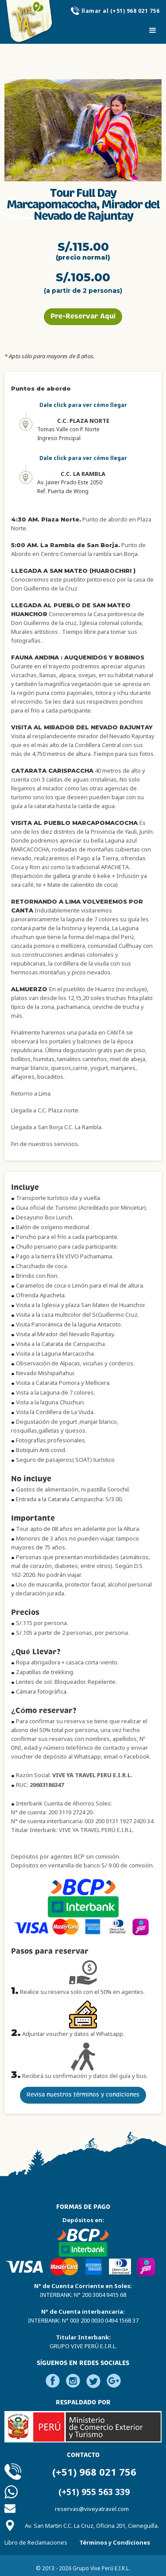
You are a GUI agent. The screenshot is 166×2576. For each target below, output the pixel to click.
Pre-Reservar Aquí (83, 316)
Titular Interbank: (83, 2341)
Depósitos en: (83, 2220)
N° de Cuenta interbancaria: (83, 2316)
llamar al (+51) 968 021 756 (120, 11)
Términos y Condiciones (114, 2542)
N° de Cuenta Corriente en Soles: (83, 2290)
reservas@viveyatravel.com (92, 2509)
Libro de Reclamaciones (35, 2542)
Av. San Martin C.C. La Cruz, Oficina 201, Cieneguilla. (92, 2526)
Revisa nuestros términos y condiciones (83, 2095)
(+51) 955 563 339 (94, 2492)
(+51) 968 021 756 (94, 2471)
